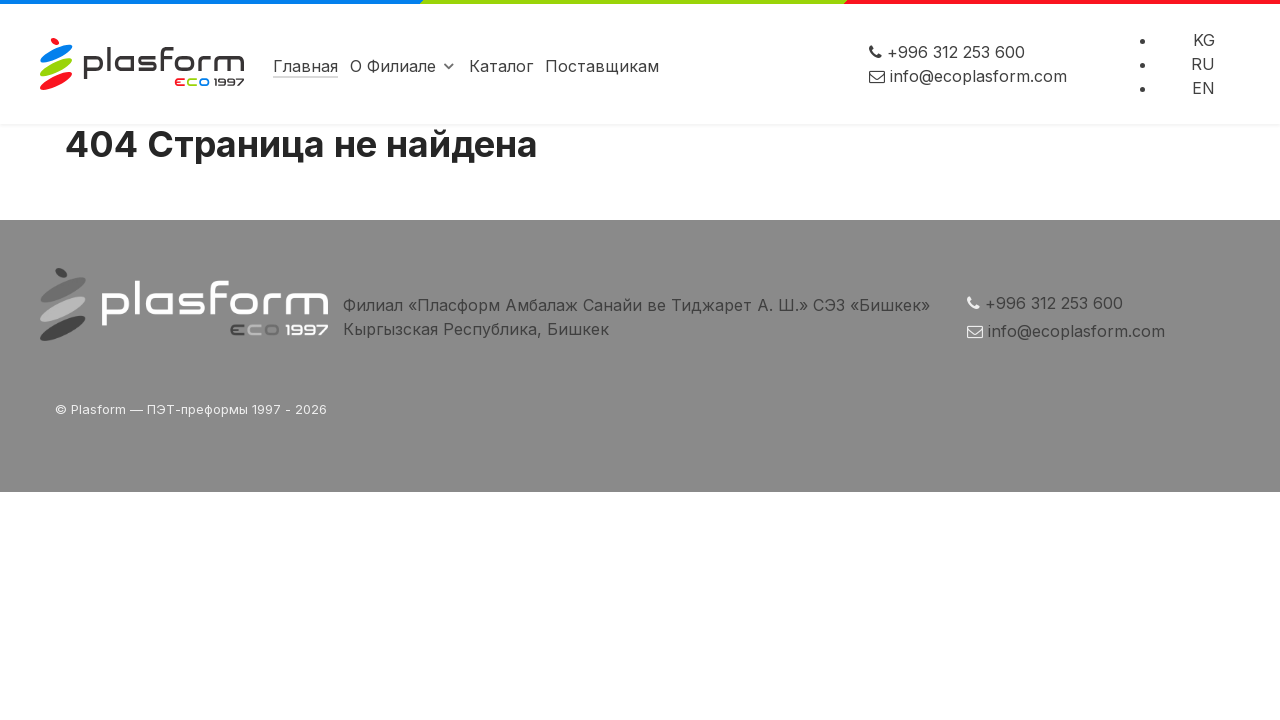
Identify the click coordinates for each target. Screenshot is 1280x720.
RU (1203, 64)
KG (1204, 40)
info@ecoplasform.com (978, 76)
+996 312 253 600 (956, 52)
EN (1203, 88)
